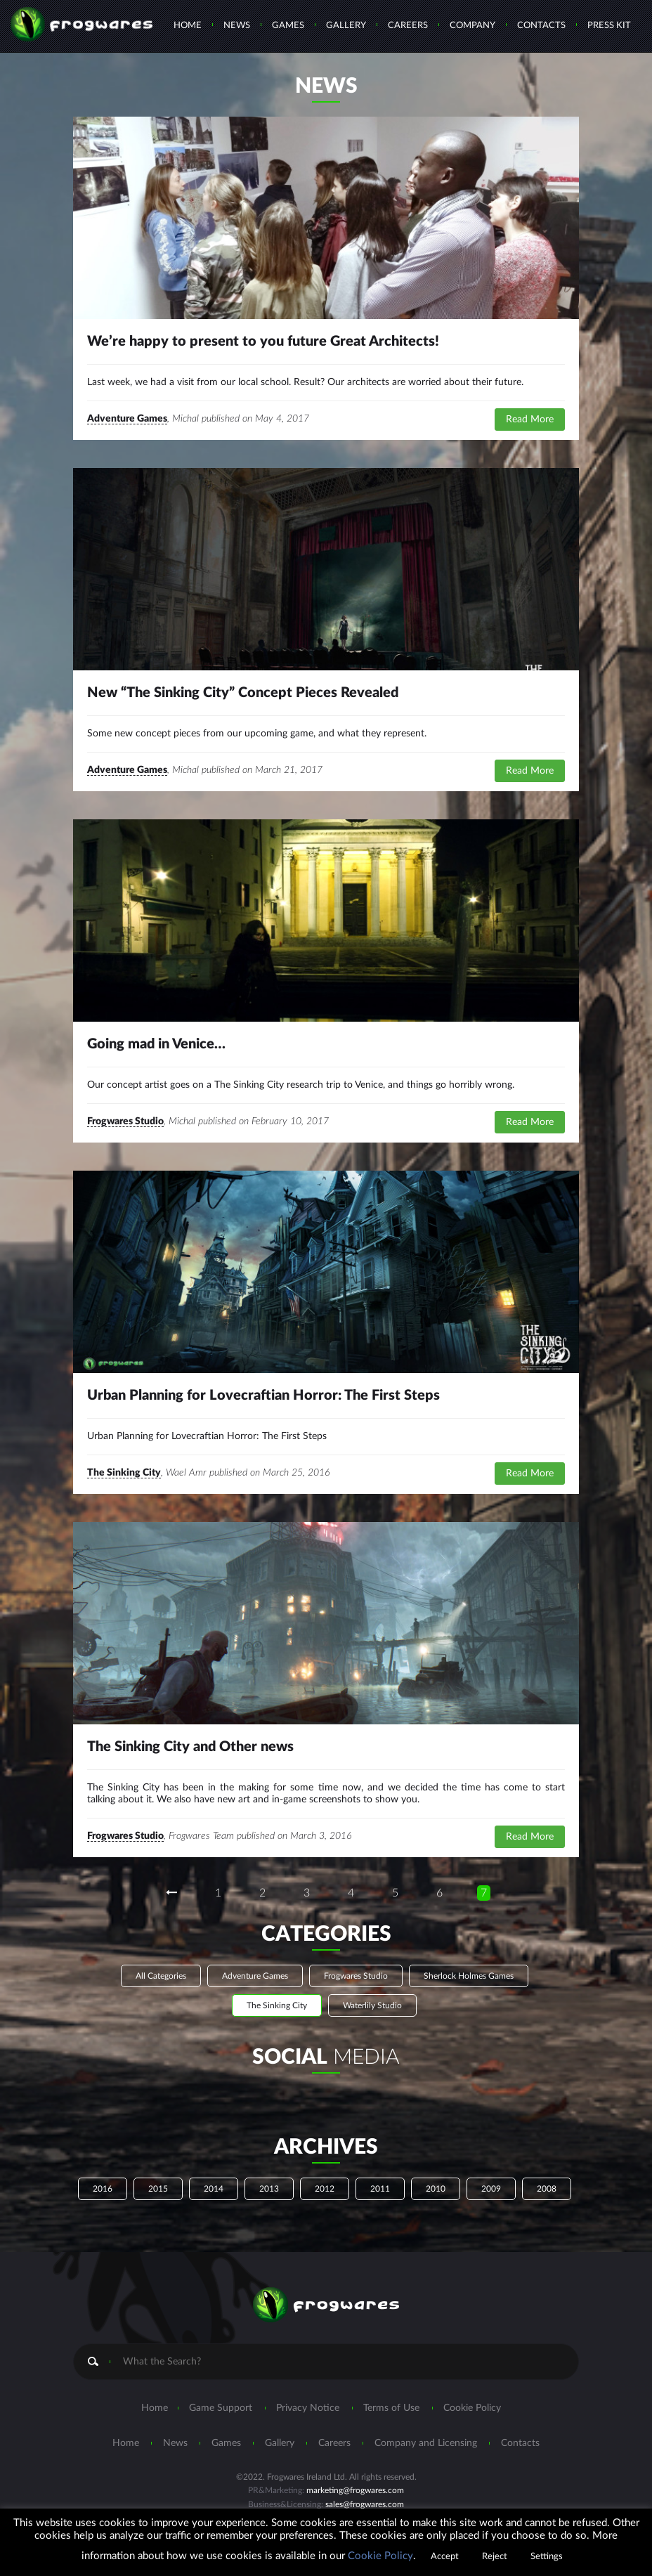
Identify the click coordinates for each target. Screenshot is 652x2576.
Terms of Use (391, 2408)
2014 (213, 2189)
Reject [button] (494, 2556)
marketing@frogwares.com (355, 2490)
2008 (546, 2189)
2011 (380, 2189)
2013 (269, 2189)
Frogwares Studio (125, 1121)
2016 (102, 2189)
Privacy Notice (307, 2408)
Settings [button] (546, 2556)
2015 (158, 2189)
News (236, 25)
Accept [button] (445, 2556)
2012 (324, 2189)
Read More (530, 419)
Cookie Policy (472, 2408)
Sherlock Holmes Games (469, 1976)
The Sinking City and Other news (190, 1747)
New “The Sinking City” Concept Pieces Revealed (242, 693)
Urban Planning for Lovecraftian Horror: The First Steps (263, 1395)
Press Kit (609, 25)
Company (472, 25)
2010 (435, 2189)
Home (188, 25)
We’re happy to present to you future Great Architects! (263, 341)
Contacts (541, 25)
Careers (408, 25)
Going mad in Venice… (156, 1044)
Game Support (220, 2408)
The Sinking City (124, 1473)
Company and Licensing (425, 2443)
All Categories (161, 1976)
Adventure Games (127, 419)
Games (288, 25)
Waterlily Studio (372, 2005)
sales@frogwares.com (364, 2504)
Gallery (346, 25)
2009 (491, 2189)
